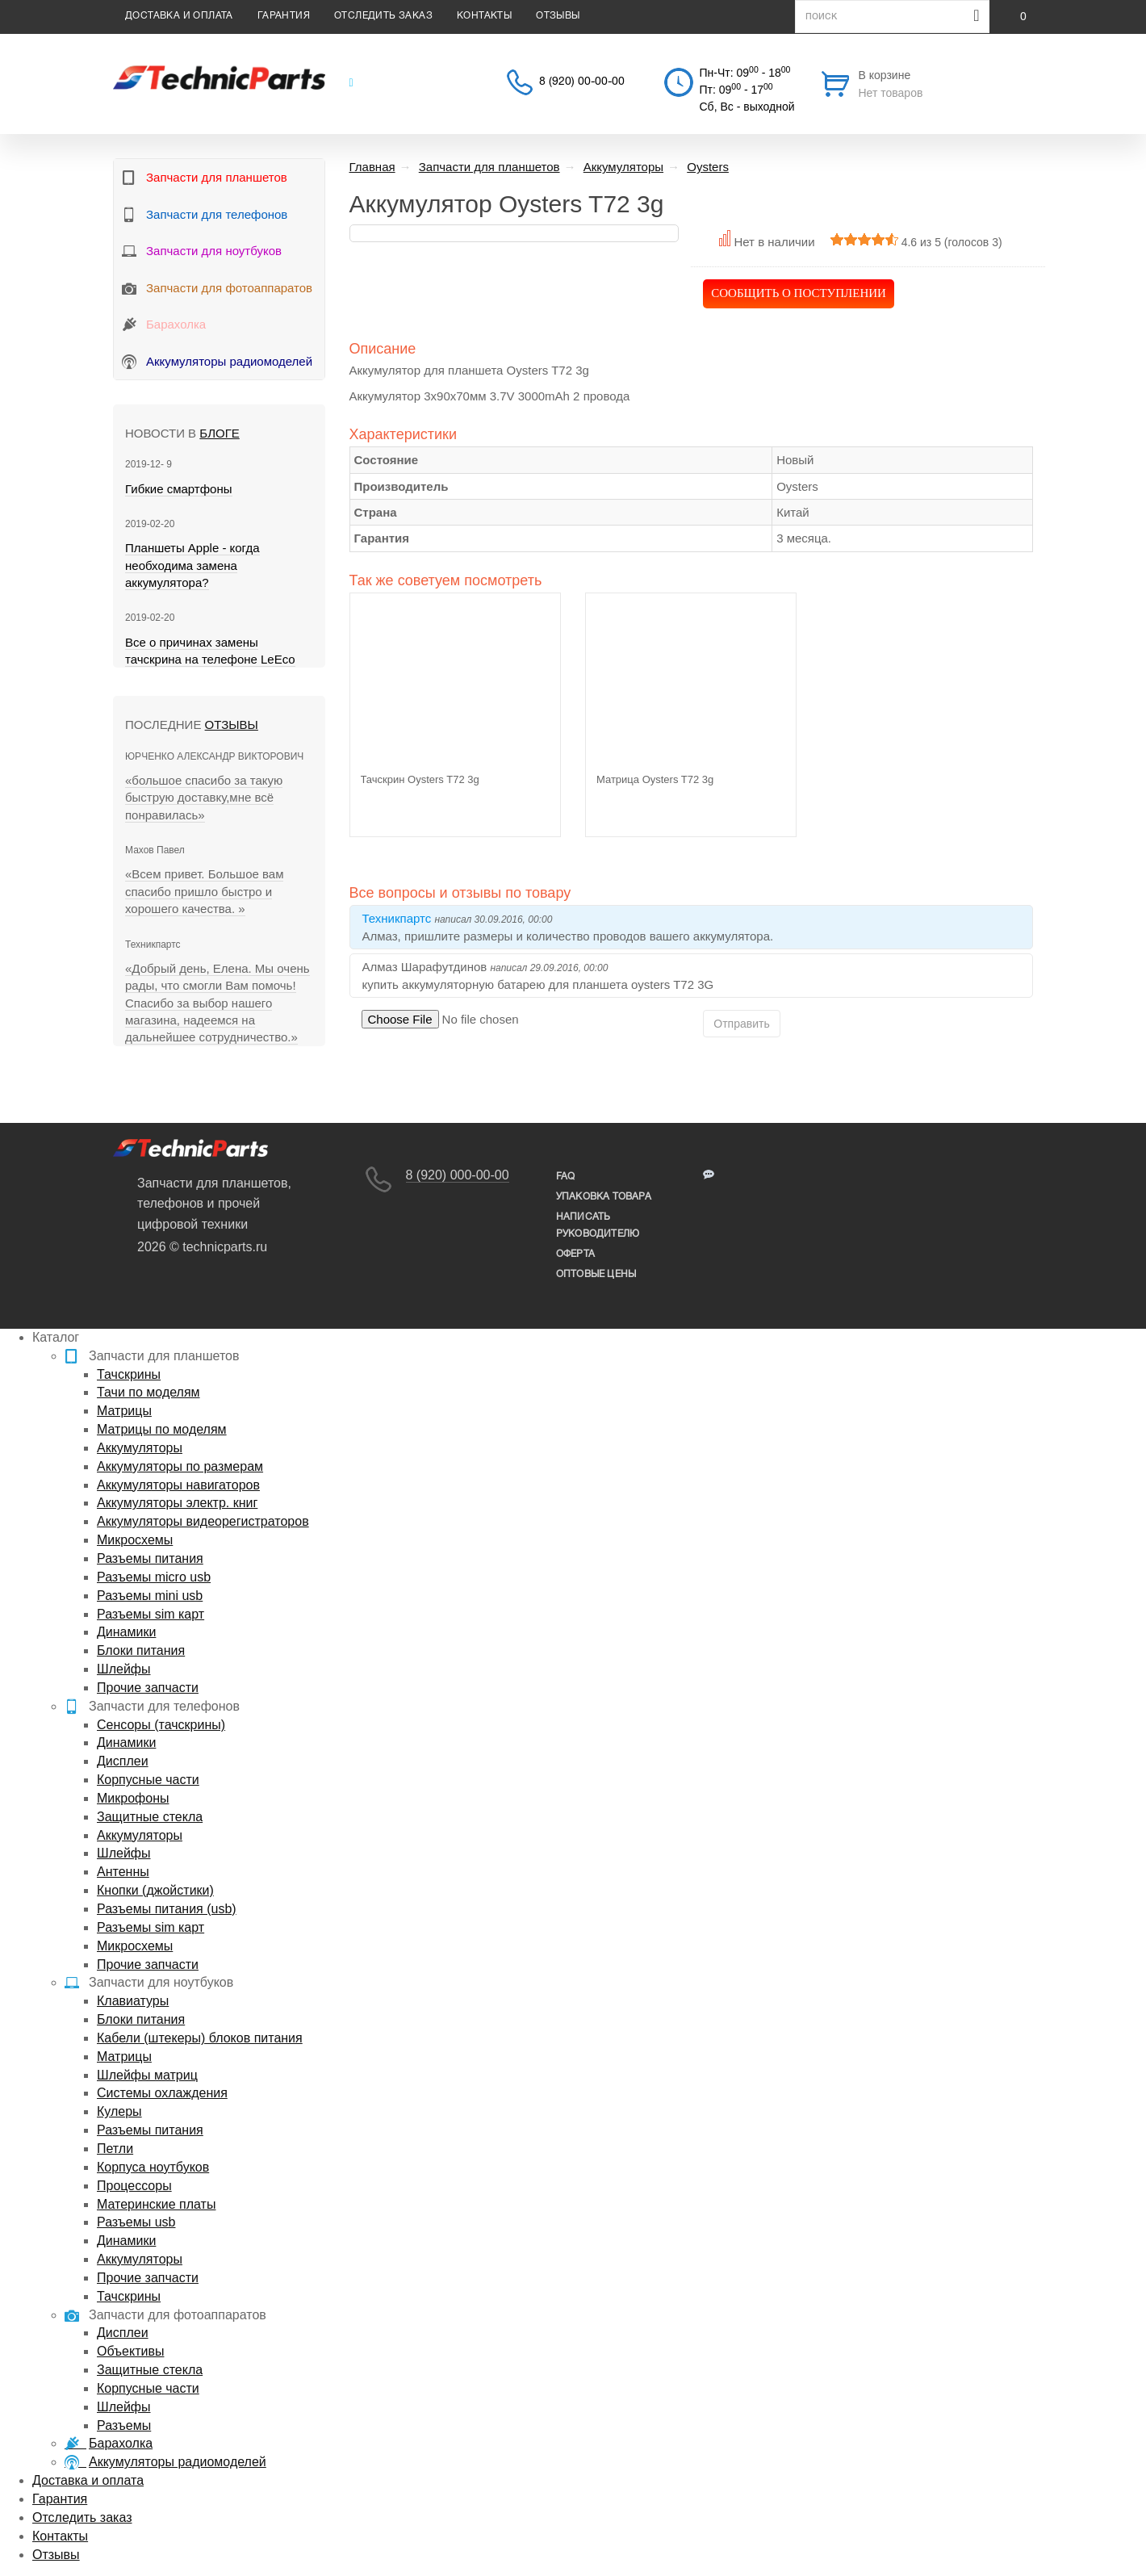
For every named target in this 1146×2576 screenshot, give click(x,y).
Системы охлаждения (162, 2093)
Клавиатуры (133, 2001)
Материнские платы (156, 2204)
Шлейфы (124, 1669)
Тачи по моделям (148, 1392)
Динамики (126, 1632)
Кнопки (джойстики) (155, 1890)
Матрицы (124, 1411)
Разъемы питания (150, 1558)
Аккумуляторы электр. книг (177, 1503)
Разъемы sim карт (150, 1614)
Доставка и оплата (179, 15)
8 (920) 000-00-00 (457, 1175)
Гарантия (283, 15)
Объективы (130, 2351)
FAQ (565, 1176)
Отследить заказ (383, 15)
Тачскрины (129, 1374)
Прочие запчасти (148, 1687)
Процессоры (134, 2186)
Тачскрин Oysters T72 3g (420, 779)
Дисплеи (122, 1761)
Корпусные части (148, 1779)
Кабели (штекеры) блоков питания (200, 2038)
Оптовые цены (596, 1274)
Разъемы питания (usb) (166, 1909)
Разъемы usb (136, 2222)
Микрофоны (133, 1798)
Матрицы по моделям (162, 1429)
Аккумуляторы (139, 1448)
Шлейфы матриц (147, 2075)
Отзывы (557, 15)
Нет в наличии (774, 242)
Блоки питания (141, 1650)
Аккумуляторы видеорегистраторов (203, 1521)
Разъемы (124, 2425)
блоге (219, 433)
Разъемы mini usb (150, 1595)
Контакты (484, 15)
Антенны (123, 1872)
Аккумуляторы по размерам (180, 1466)
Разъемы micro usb (154, 1577)
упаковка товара (603, 1196)
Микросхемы (135, 1540)
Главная (372, 167)
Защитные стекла (150, 1817)
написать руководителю (597, 1225)
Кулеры (119, 2111)
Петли (115, 2148)
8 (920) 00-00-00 (582, 82)
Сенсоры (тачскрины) (161, 1725)
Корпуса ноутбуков (153, 2167)
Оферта (575, 1254)
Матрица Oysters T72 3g (654, 779)
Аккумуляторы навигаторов (178, 1485)
